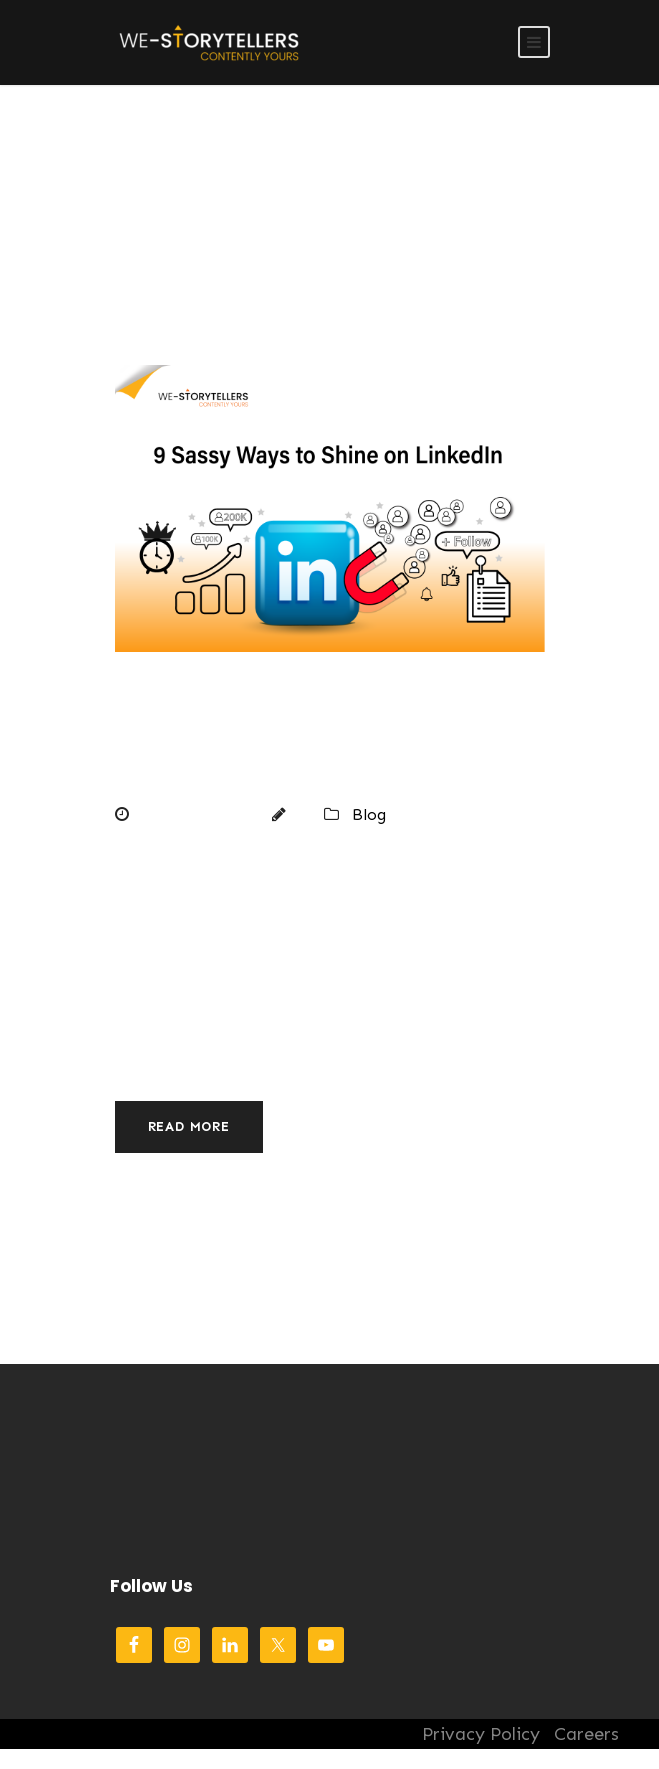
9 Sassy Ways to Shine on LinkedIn (289, 740)
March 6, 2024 (194, 814)
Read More (189, 1126)
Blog (369, 814)
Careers (586, 1734)
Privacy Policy (481, 1734)
